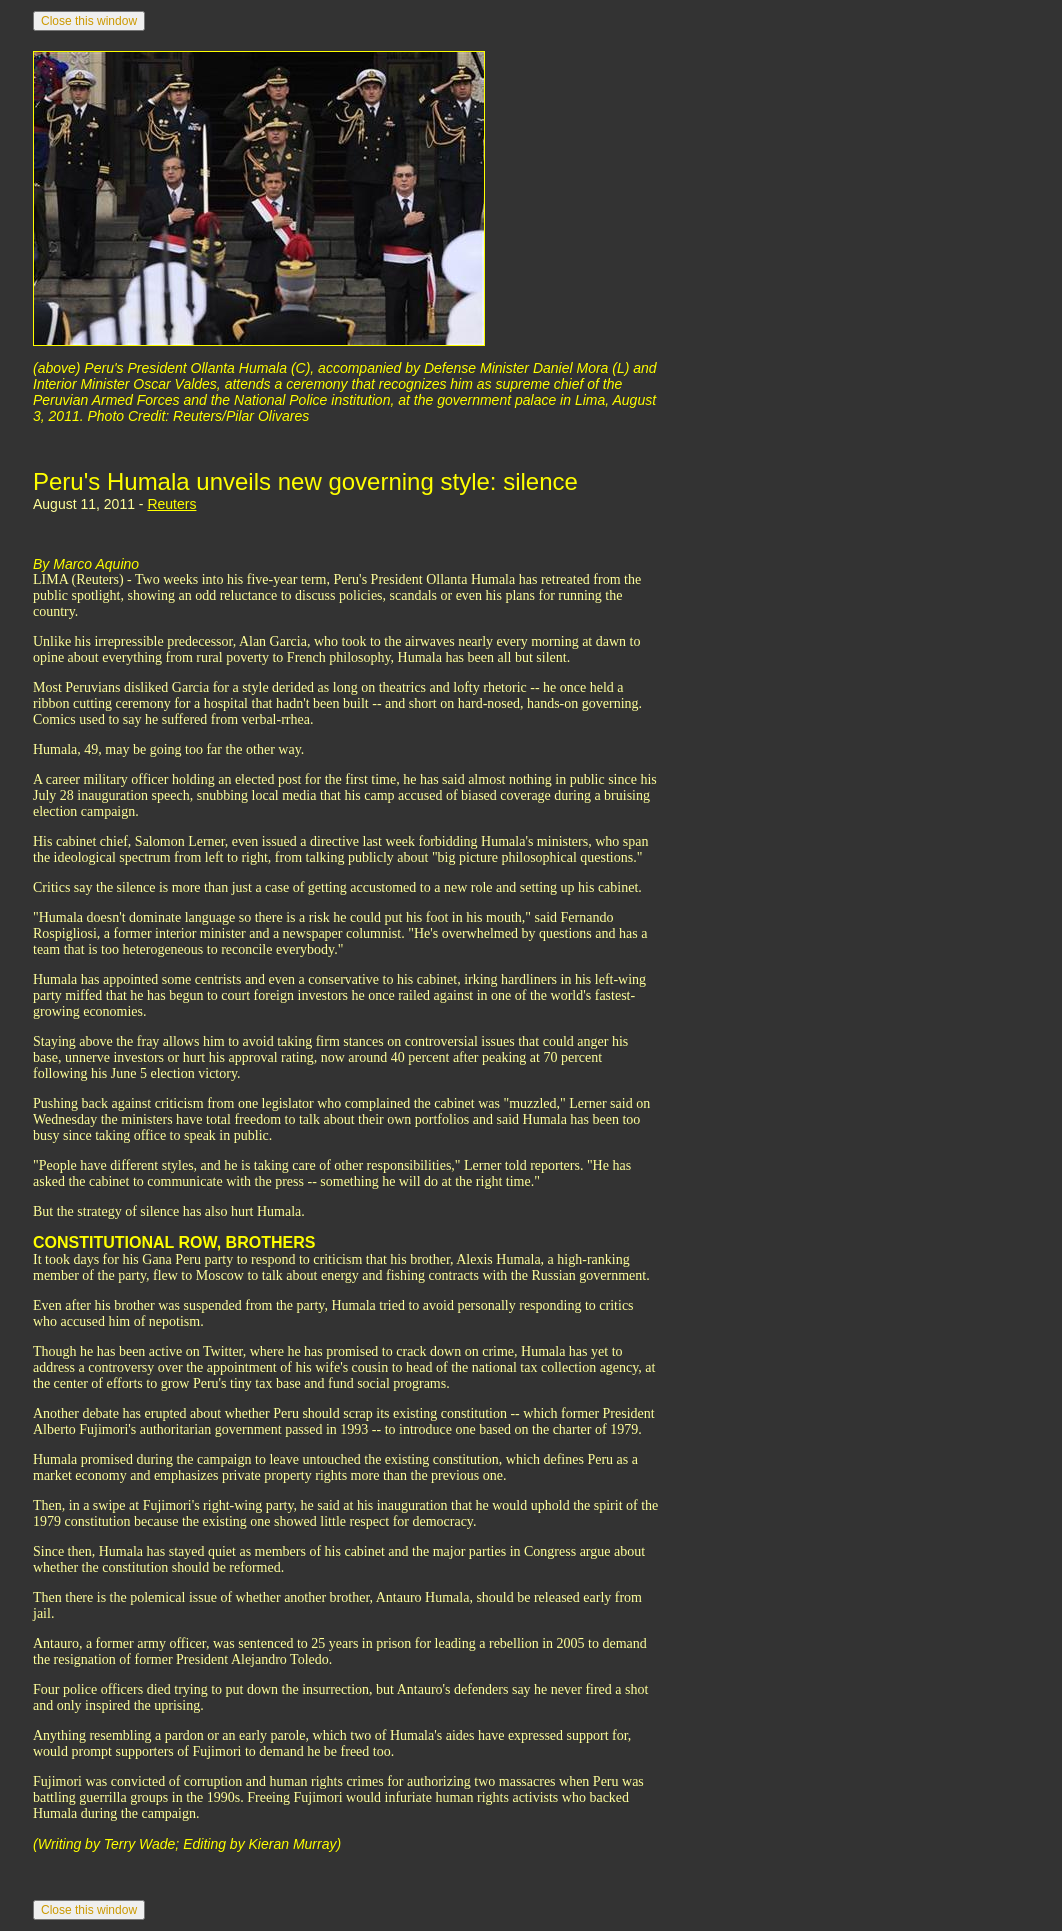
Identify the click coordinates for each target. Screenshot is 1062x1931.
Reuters (171, 504)
